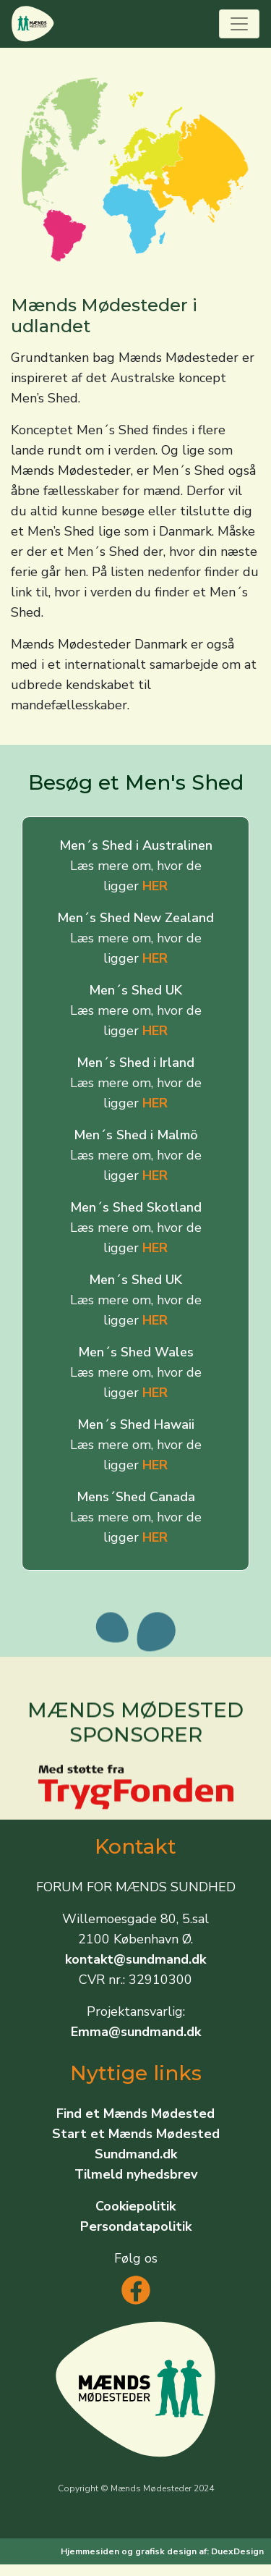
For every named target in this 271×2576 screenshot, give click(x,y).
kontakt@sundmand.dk (135, 1959)
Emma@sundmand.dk (136, 2031)
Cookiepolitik (135, 2206)
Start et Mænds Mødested (136, 2133)
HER (155, 886)
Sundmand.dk (136, 2154)
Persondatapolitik (136, 2226)
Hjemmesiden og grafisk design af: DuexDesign (162, 2551)
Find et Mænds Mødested (135, 2113)
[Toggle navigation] (239, 23)
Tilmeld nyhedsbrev (135, 2174)
